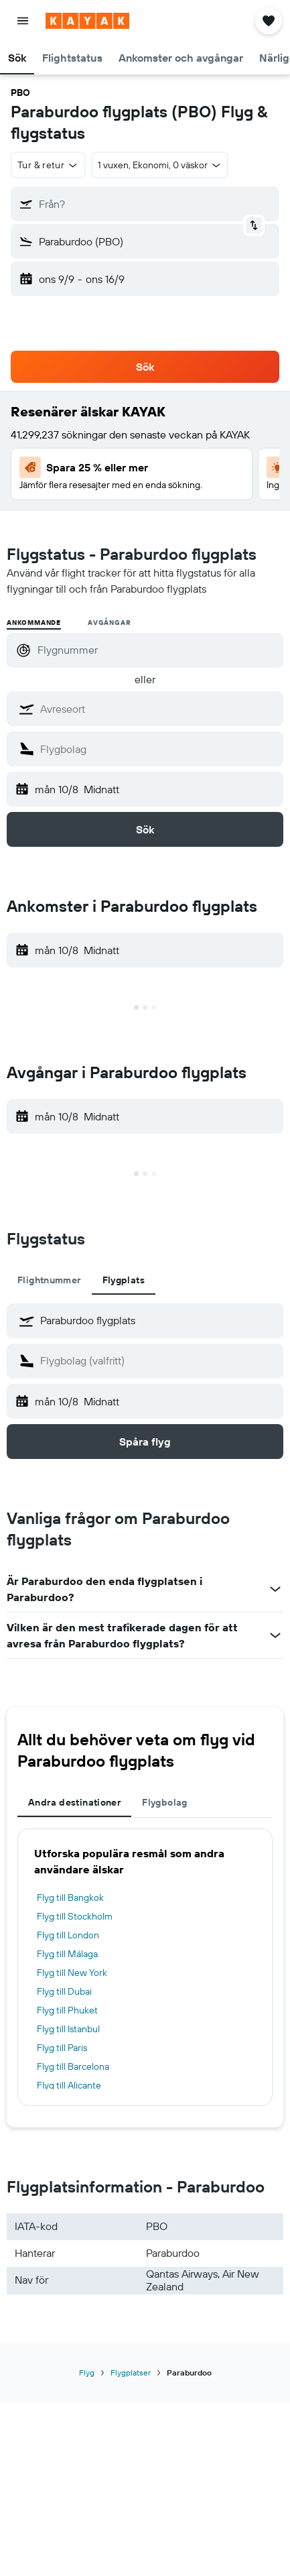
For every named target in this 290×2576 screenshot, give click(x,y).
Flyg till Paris (62, 2048)
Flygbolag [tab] (164, 1802)
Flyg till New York (72, 1973)
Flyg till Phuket (67, 2010)
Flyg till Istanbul (68, 2029)
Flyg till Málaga (67, 1954)
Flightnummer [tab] (49, 1280)
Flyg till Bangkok (70, 1897)
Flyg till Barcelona (73, 2066)
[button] (23, 21)
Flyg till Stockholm (75, 1916)
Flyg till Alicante (69, 2085)
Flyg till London (68, 1935)
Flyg (86, 2372)
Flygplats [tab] (123, 1280)
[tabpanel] (145, 1381)
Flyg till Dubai (64, 1991)
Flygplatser (131, 2372)
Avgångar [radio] (109, 622)
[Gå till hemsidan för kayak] (87, 21)
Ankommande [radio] (34, 622)
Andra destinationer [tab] (74, 1802)
